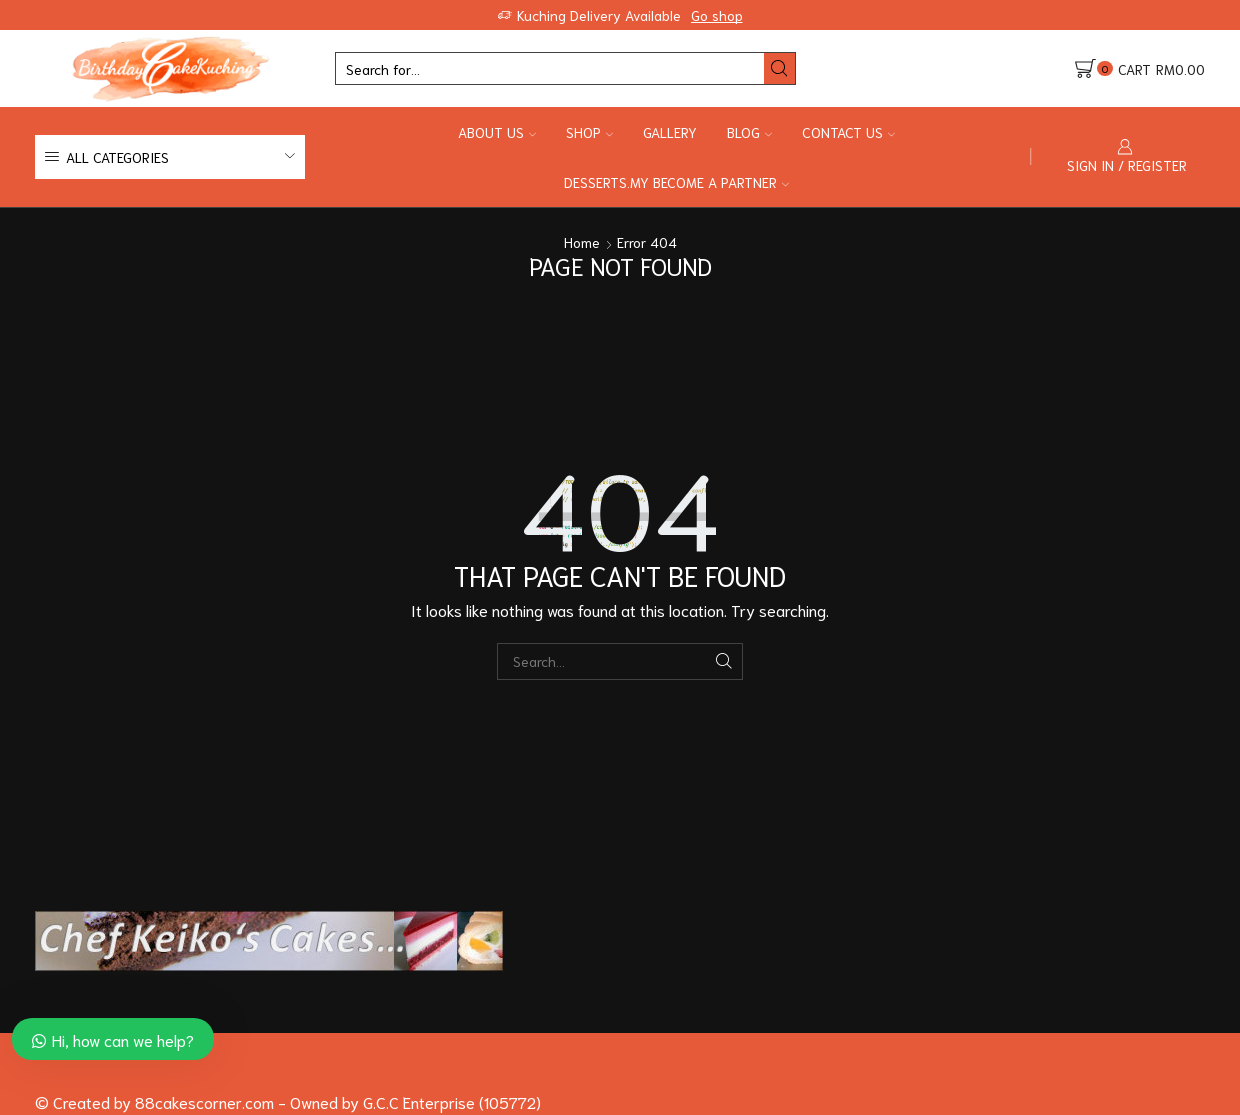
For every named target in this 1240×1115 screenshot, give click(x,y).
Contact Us (848, 132)
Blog (749, 132)
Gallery (670, 132)
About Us (497, 132)
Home (582, 242)
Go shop (717, 15)
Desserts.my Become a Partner (676, 182)
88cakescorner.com (202, 1101)
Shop (589, 132)
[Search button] (779, 68)
